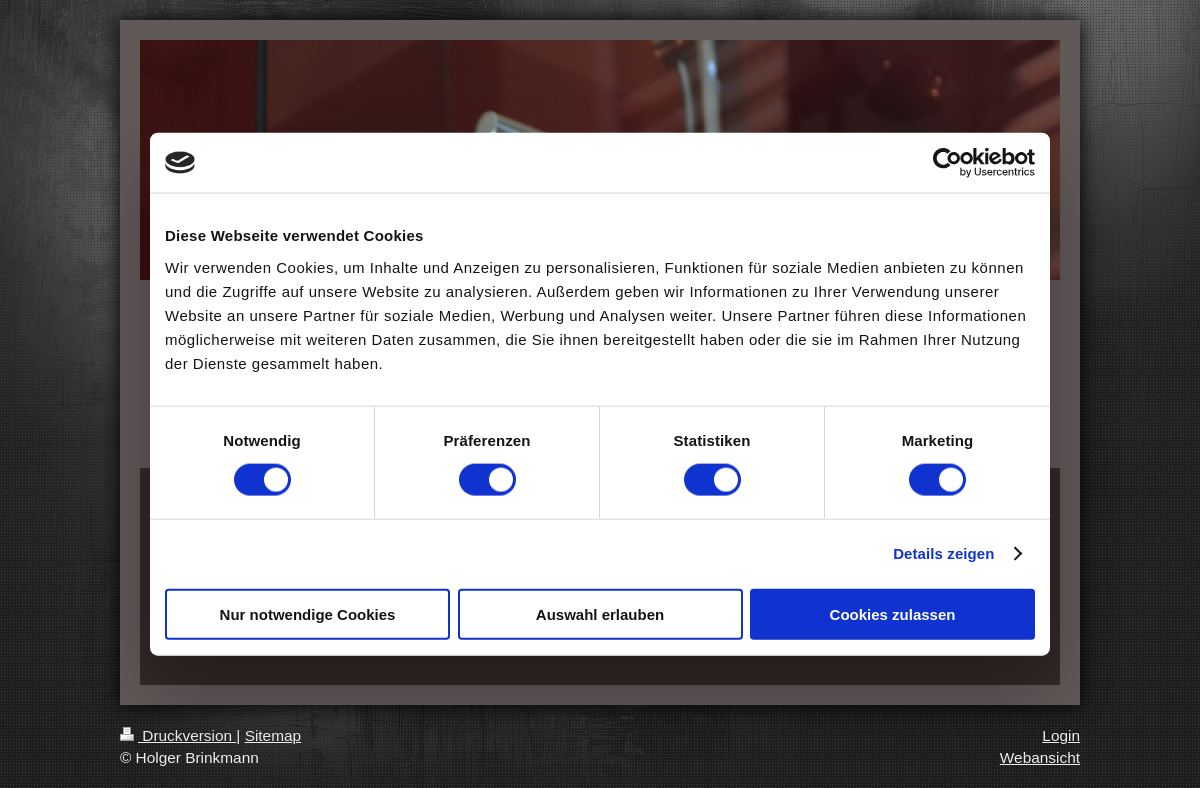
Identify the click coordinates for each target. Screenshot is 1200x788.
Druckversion (178, 735)
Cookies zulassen (893, 613)
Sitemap (273, 735)
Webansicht (1040, 757)
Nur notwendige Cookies (308, 613)
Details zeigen (943, 553)
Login (1061, 735)
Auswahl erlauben (600, 613)
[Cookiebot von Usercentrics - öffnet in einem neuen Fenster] (947, 163)
